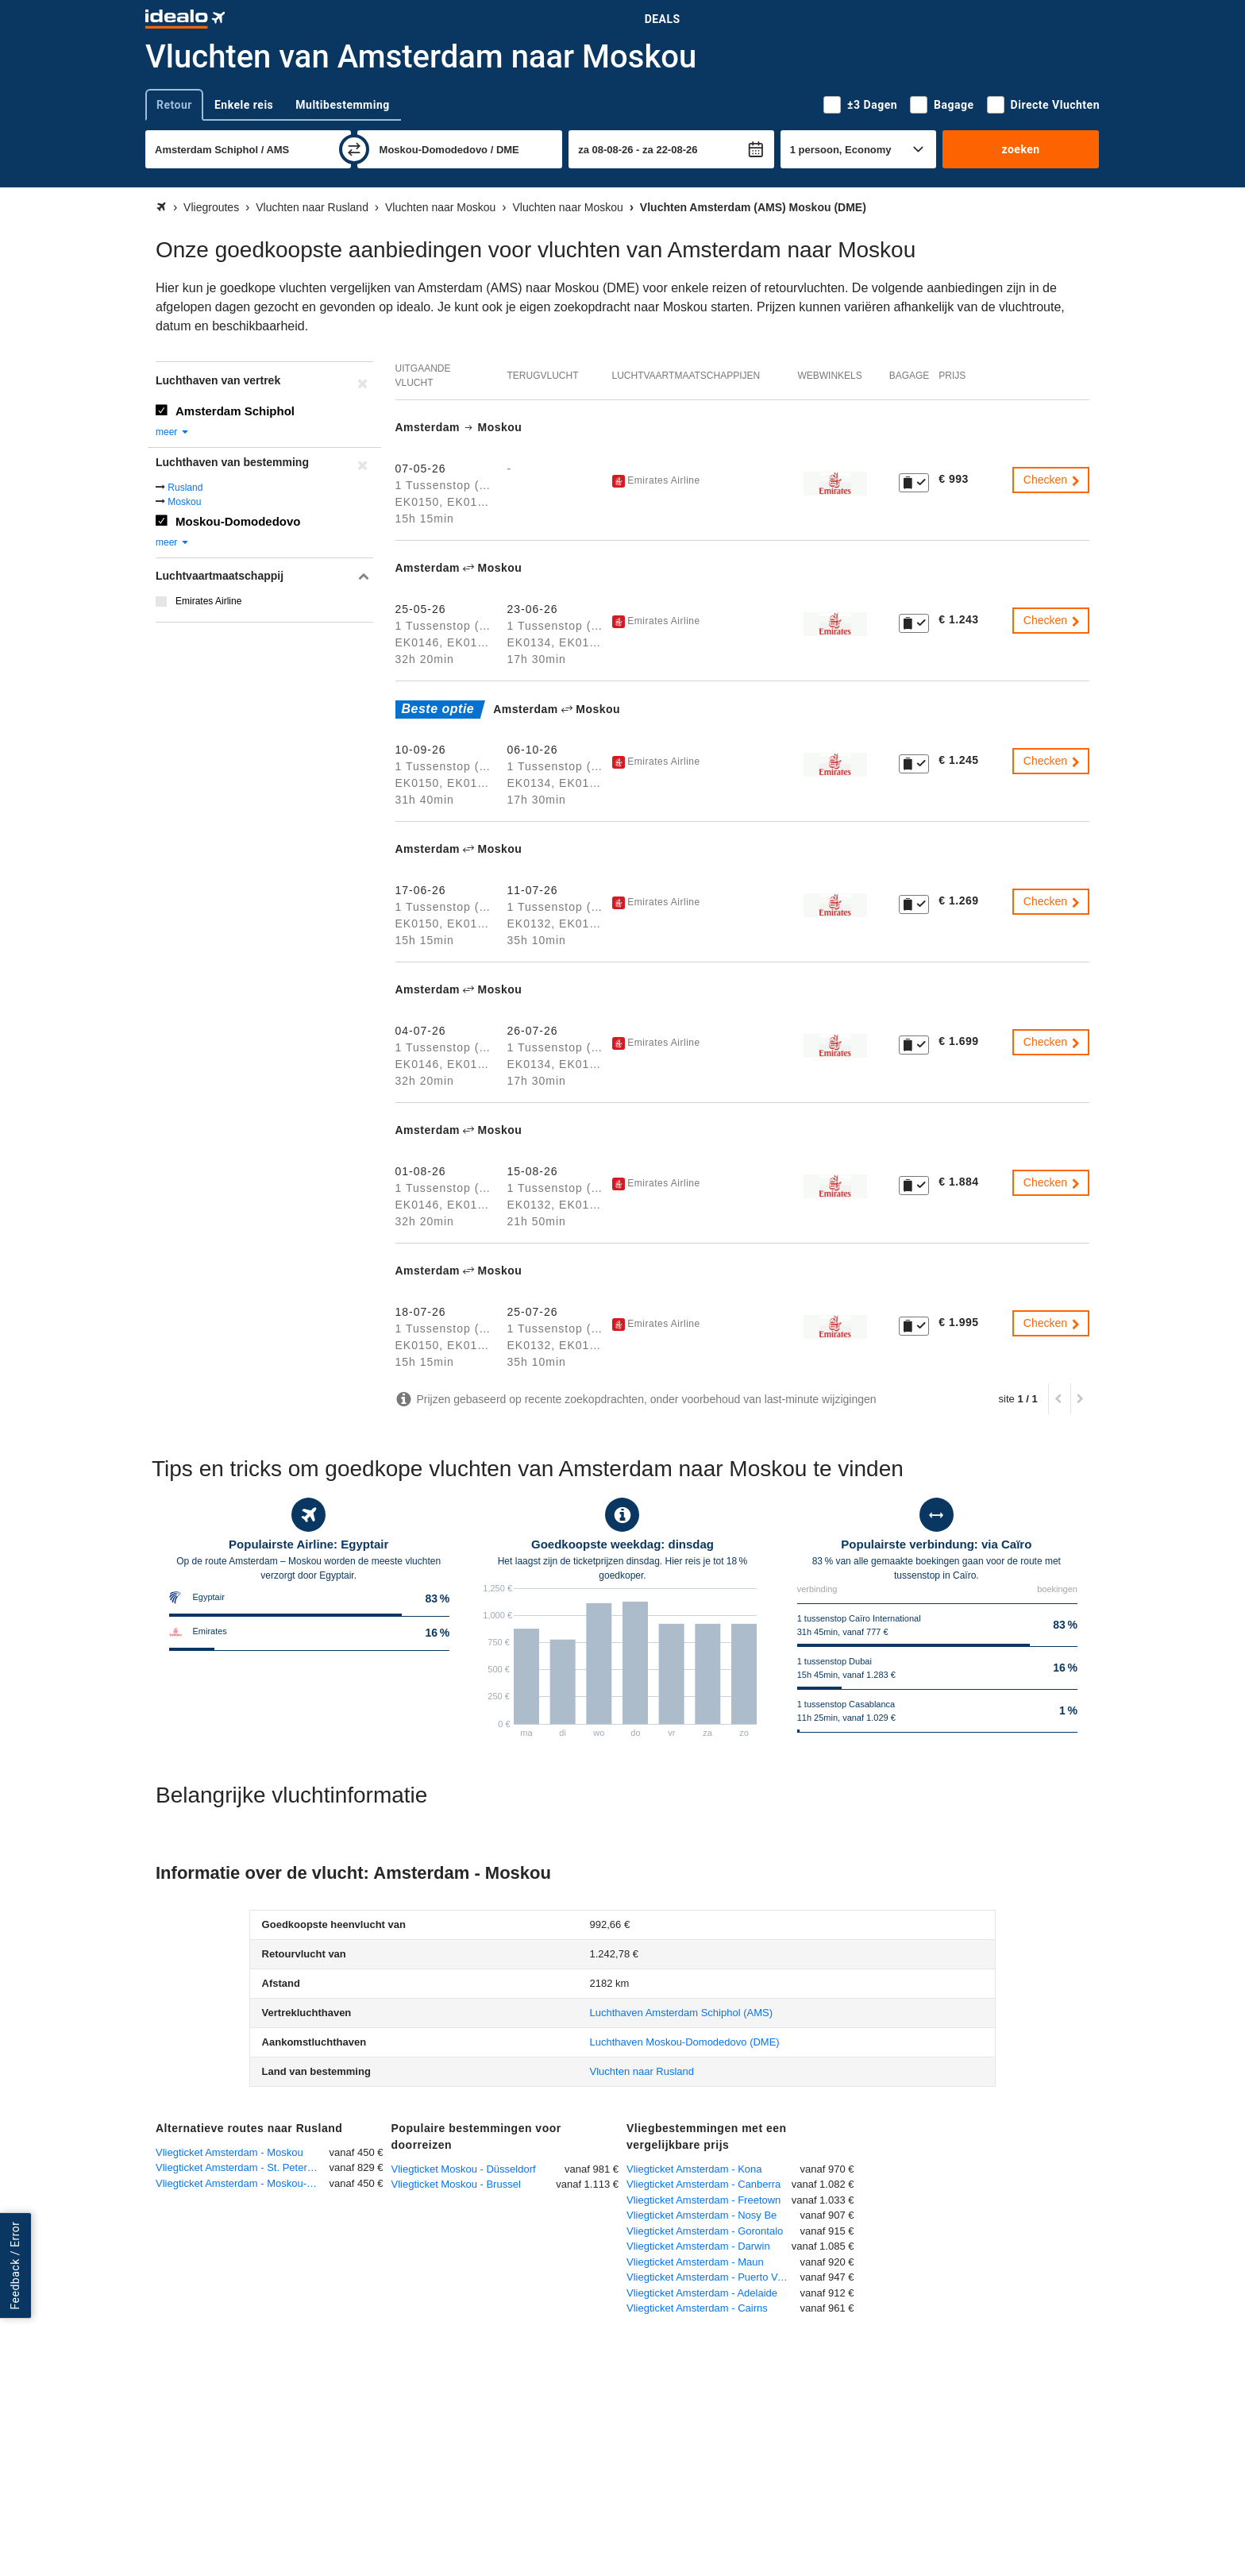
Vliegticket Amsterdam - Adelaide (701, 2293)
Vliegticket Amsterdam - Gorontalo (704, 2231)
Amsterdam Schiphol (235, 411)
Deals (662, 19)
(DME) (685, 2042)
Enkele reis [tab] (243, 104)
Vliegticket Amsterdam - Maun (695, 2262)
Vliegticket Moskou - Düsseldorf (463, 2169)
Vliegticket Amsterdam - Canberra (703, 2184)
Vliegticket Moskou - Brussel (456, 2184)
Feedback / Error (15, 2265)
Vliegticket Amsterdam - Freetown (703, 2200)
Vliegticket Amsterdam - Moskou (229, 2152)
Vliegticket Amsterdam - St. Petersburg (243, 2167)
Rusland (185, 487)
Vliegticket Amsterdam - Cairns (697, 2308)
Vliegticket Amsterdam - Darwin (698, 2246)
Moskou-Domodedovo (238, 521)
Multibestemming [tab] (342, 104)
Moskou (184, 501)
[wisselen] (354, 149)
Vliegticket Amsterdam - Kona (694, 2169)
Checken (1052, 479)
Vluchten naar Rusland (642, 2071)
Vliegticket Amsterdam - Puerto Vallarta (713, 2277)
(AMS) (681, 2013)
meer (173, 432)
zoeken (1020, 149)
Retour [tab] (174, 104)
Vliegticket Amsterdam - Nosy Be (701, 2215)
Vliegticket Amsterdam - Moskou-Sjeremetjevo (243, 2183)
